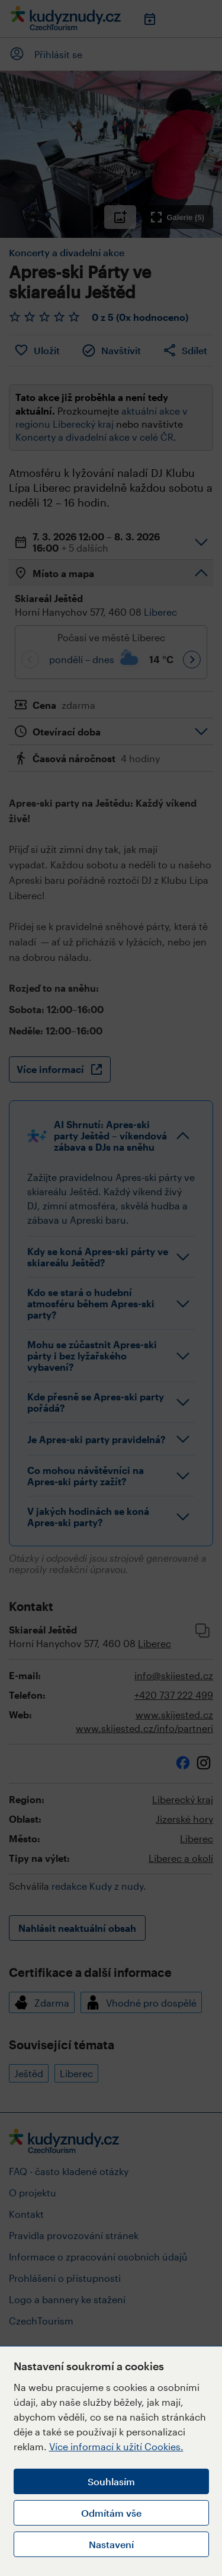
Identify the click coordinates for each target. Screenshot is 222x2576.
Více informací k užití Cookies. (116, 2446)
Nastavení (111, 2544)
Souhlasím (111, 2481)
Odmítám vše (111, 2512)
